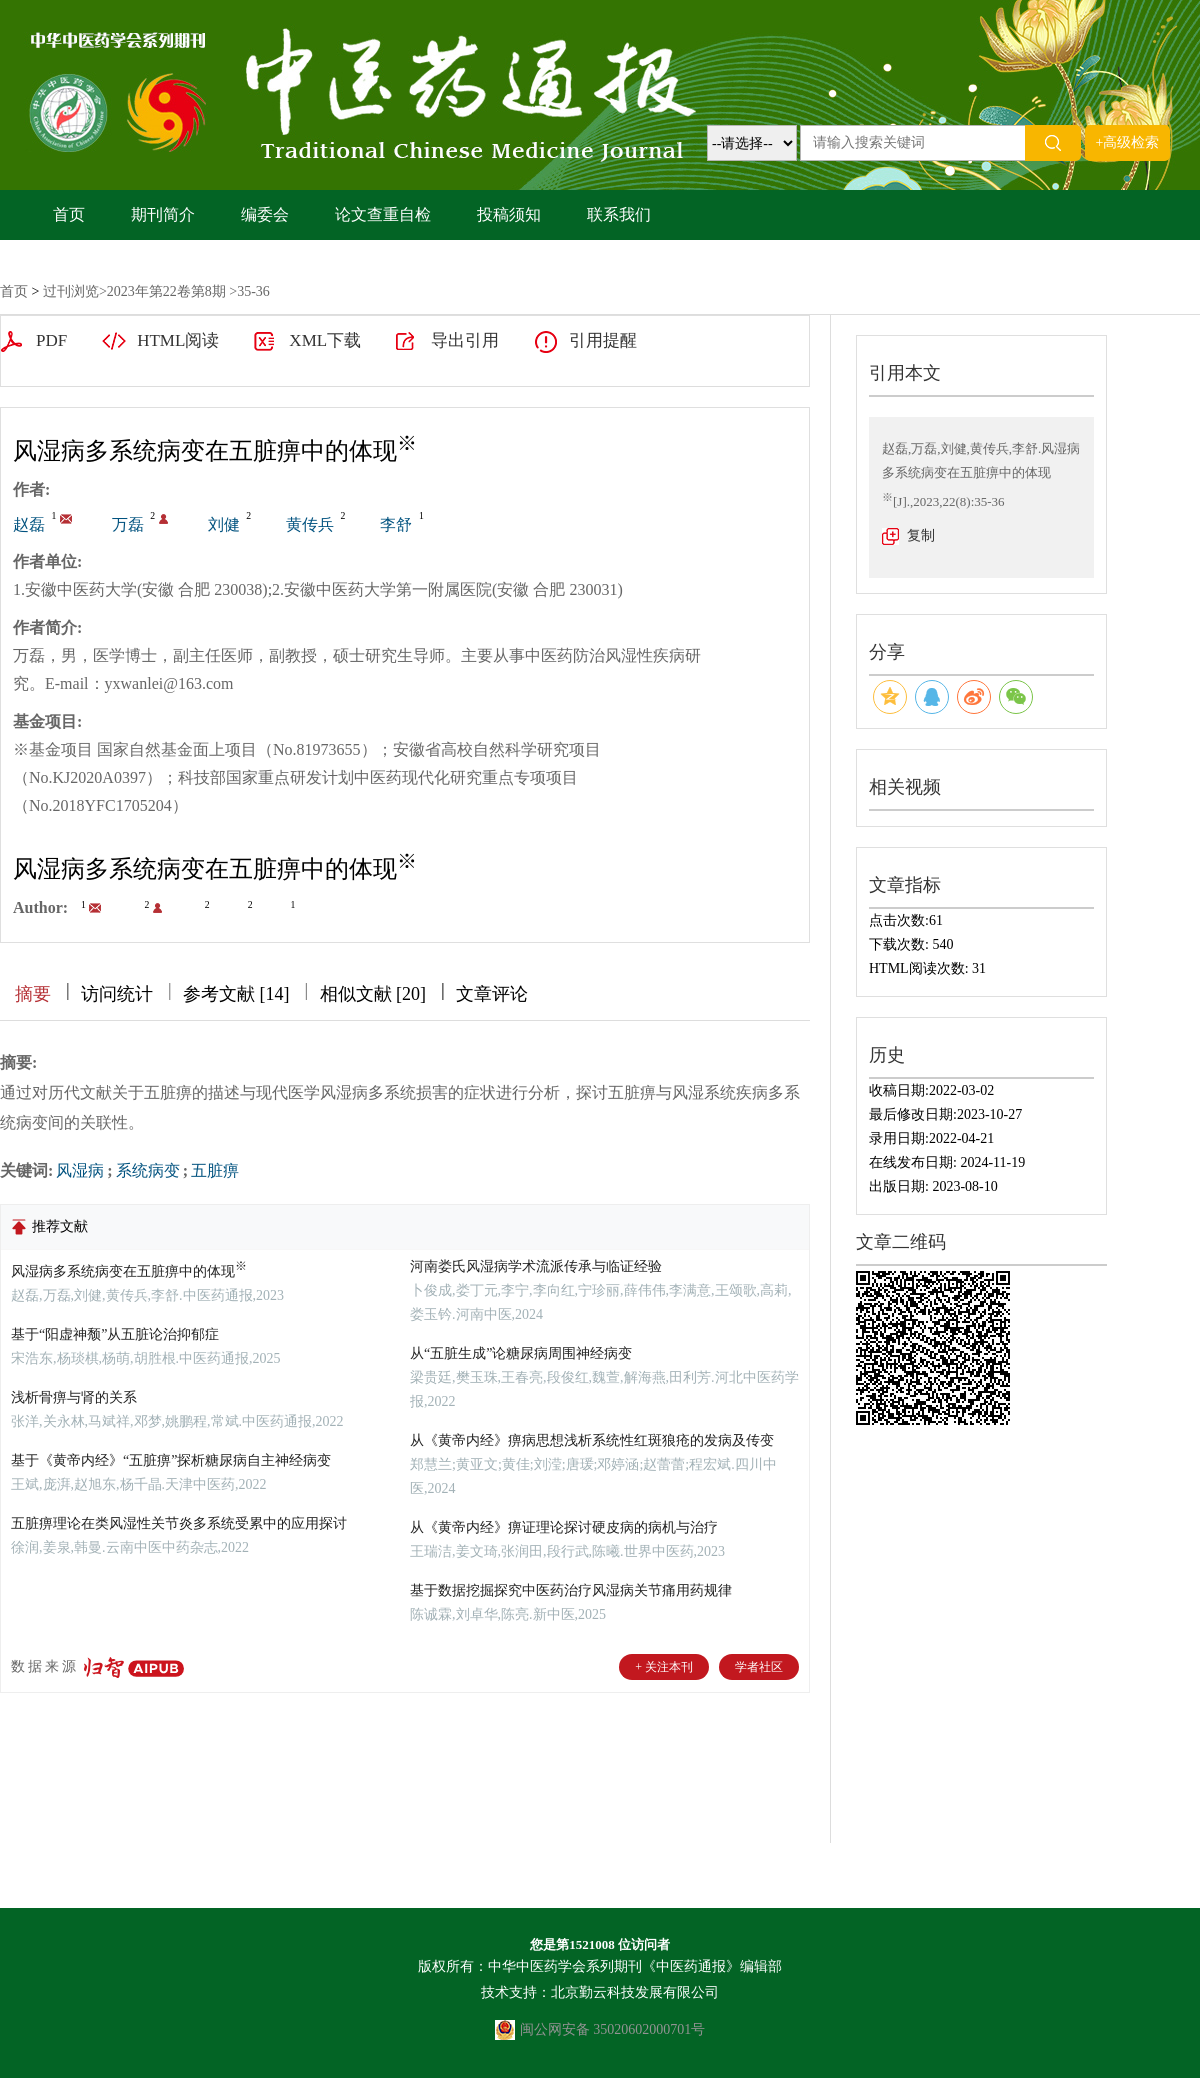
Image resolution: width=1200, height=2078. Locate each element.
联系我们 (619, 214)
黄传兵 (310, 524)
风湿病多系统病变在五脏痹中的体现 (129, 1271)
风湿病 (80, 1170)
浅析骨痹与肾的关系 (74, 1397)
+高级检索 (1128, 142)
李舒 (396, 524)
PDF (51, 340)
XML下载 (325, 340)
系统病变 (148, 1170)
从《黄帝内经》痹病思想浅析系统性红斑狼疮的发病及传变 (592, 1440)
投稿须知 (509, 214)
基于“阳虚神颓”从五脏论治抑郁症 (115, 1334)
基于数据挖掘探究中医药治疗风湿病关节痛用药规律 (571, 1590)
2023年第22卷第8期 (166, 291)
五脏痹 (215, 1170)
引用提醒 (603, 340)
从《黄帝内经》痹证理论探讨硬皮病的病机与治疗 (564, 1527)
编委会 (265, 214)
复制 (921, 535)
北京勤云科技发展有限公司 (635, 1992)
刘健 (224, 524)
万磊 (128, 524)
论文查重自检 (383, 214)
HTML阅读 (178, 340)
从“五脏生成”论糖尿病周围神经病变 (521, 1353)
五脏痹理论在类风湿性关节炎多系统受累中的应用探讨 (179, 1523)
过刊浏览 (71, 291)
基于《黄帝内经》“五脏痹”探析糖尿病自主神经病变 (171, 1460)
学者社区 (759, 1667)
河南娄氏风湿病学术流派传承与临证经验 (536, 1266)
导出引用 (465, 340)
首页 (69, 214)
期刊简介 (163, 214)
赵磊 (29, 524)
